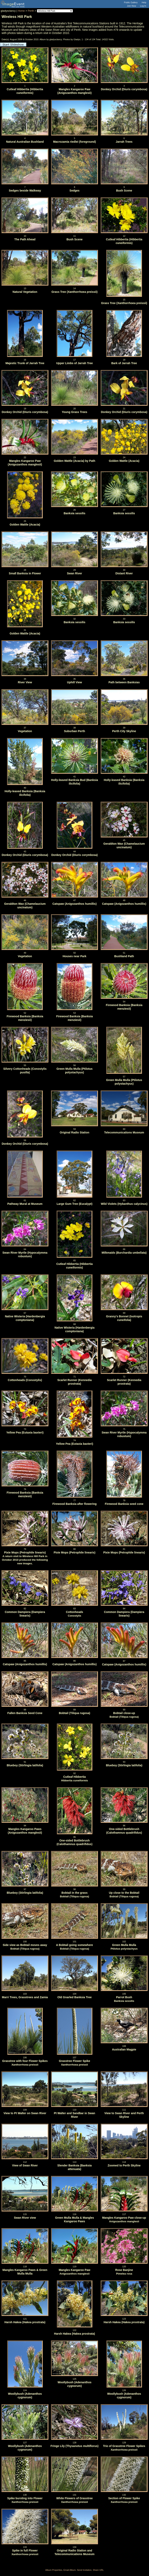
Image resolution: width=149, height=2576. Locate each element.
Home (21, 10)
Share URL (98, 2570)
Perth (31, 10)
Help (144, 2)
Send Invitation (84, 2570)
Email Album (69, 2570)
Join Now (131, 6)
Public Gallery (131, 2)
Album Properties (53, 2570)
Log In (143, 6)
